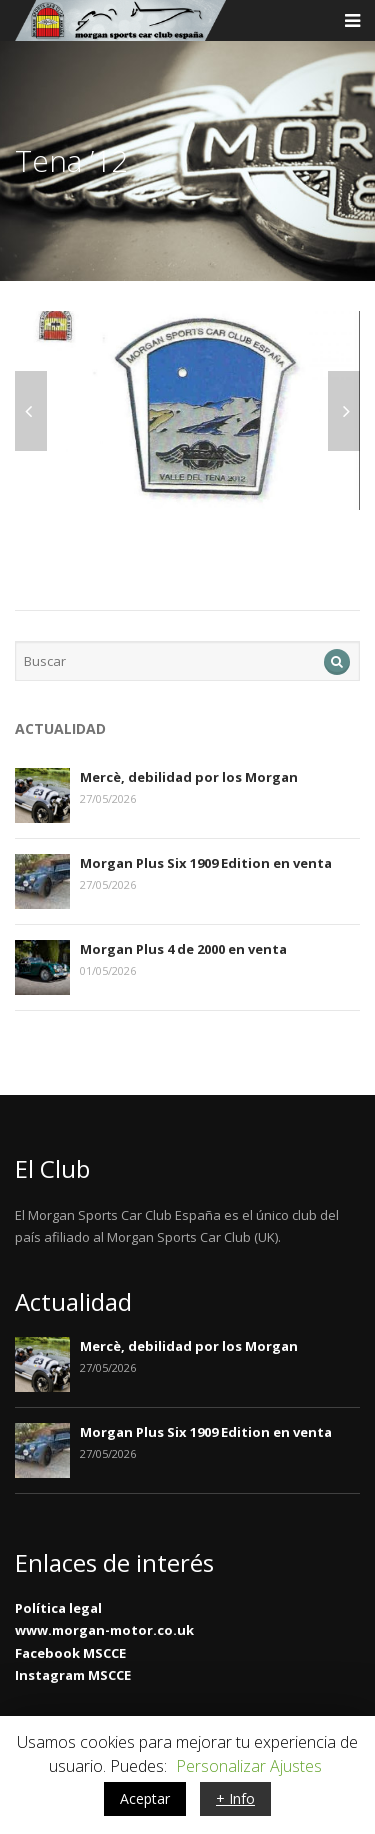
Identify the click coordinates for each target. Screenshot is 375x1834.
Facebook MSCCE (70, 1653)
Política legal (58, 1608)
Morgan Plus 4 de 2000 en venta (183, 949)
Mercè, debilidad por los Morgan (189, 777)
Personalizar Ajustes (249, 1766)
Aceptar (145, 1798)
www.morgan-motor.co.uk (104, 1630)
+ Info (235, 1798)
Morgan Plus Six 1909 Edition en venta (206, 863)
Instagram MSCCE (73, 1675)
